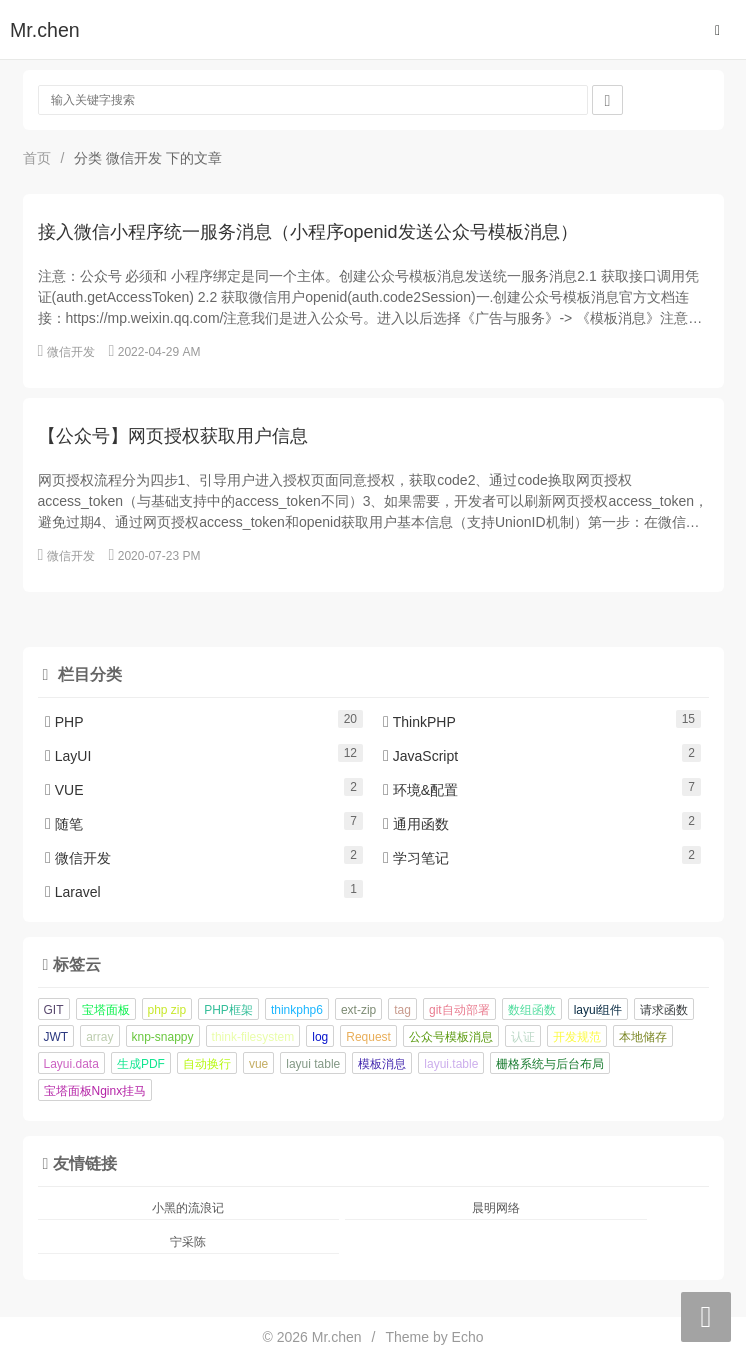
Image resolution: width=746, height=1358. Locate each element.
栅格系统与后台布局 (550, 1064)
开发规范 (577, 1037)
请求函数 (664, 1010)
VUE (64, 790)
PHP (64, 722)
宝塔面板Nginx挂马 (95, 1091)
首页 (37, 158)
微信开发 (71, 352)
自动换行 (207, 1064)
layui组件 (598, 1010)
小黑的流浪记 (188, 1208)
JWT (56, 1037)
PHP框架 (228, 1010)
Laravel (73, 892)
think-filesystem (253, 1037)
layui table (313, 1064)
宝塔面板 (106, 1010)
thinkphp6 (297, 1010)
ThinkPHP (419, 722)
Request (368, 1037)
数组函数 (532, 1010)
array (99, 1037)
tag (402, 1010)
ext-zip (358, 1010)
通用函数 (416, 824)
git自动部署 (459, 1010)
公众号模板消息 (451, 1037)
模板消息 (382, 1064)
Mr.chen (45, 30)
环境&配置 (420, 790)
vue (258, 1064)
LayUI (68, 756)
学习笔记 (416, 858)
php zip (167, 1010)
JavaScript (420, 756)
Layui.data (71, 1064)
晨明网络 (496, 1208)
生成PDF (141, 1064)
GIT (54, 1010)
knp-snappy (163, 1037)
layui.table (451, 1064)
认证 (523, 1037)
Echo (468, 1337)
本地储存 (643, 1037)
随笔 (64, 824)
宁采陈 (188, 1242)
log (320, 1037)
